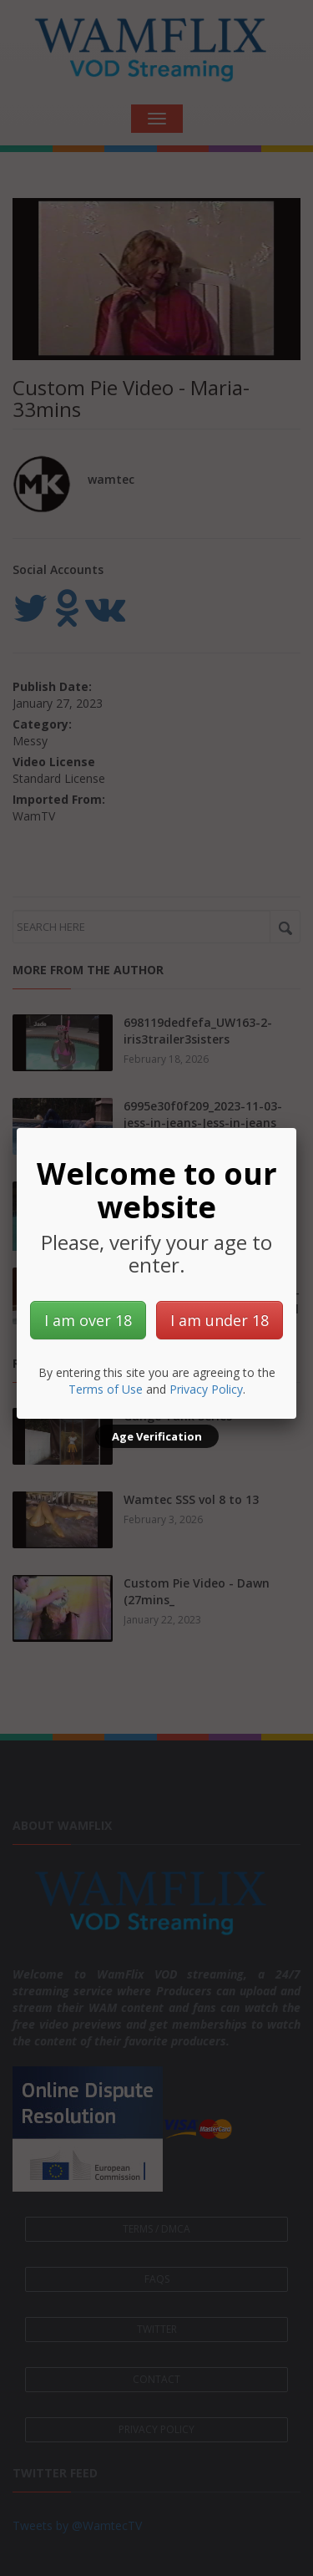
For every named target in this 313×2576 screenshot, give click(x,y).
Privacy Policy (206, 1389)
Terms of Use (105, 1389)
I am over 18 (88, 1320)
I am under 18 (219, 1320)
